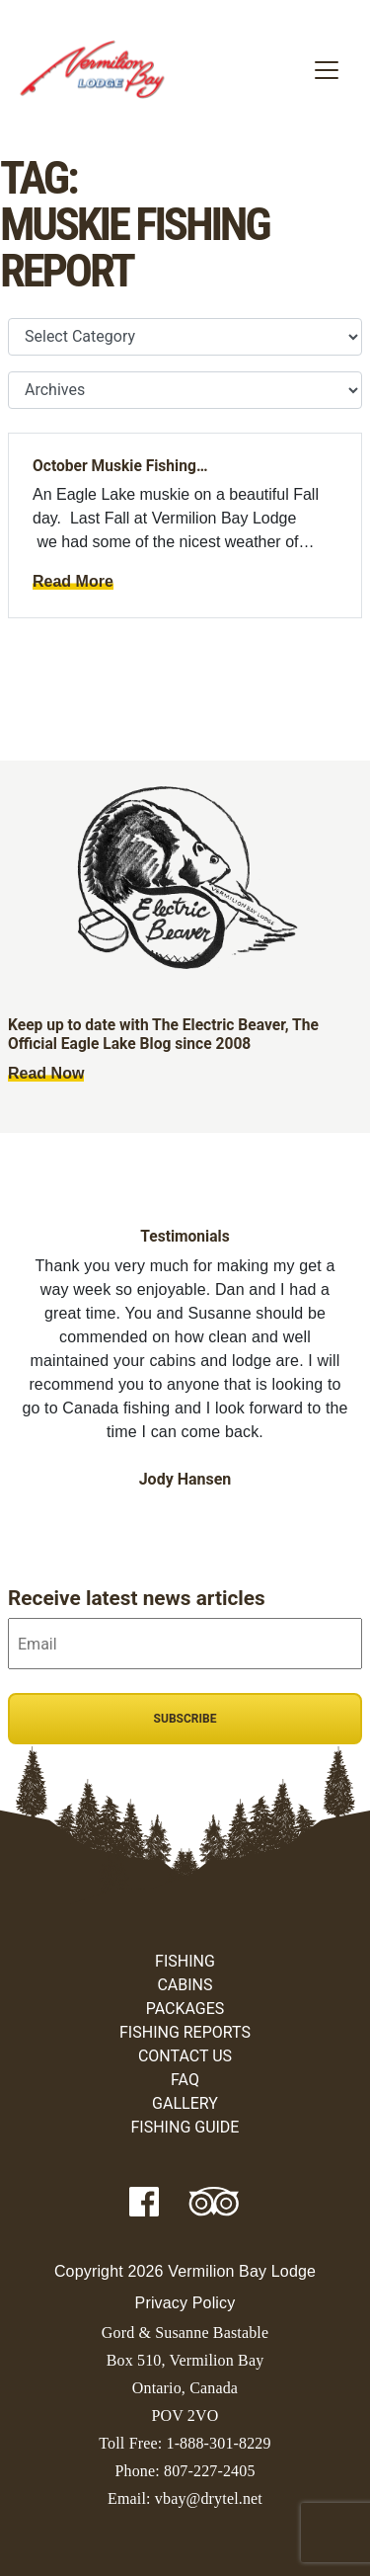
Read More (73, 581)
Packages (185, 2008)
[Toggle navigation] (326, 70)
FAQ (185, 2079)
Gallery (185, 2103)
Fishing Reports (185, 2032)
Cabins (184, 1984)
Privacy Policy (185, 2302)
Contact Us (185, 2056)
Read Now (46, 1073)
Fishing (185, 1961)
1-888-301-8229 (218, 2443)
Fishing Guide (185, 2127)
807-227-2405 (210, 2470)
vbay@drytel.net (208, 2498)
